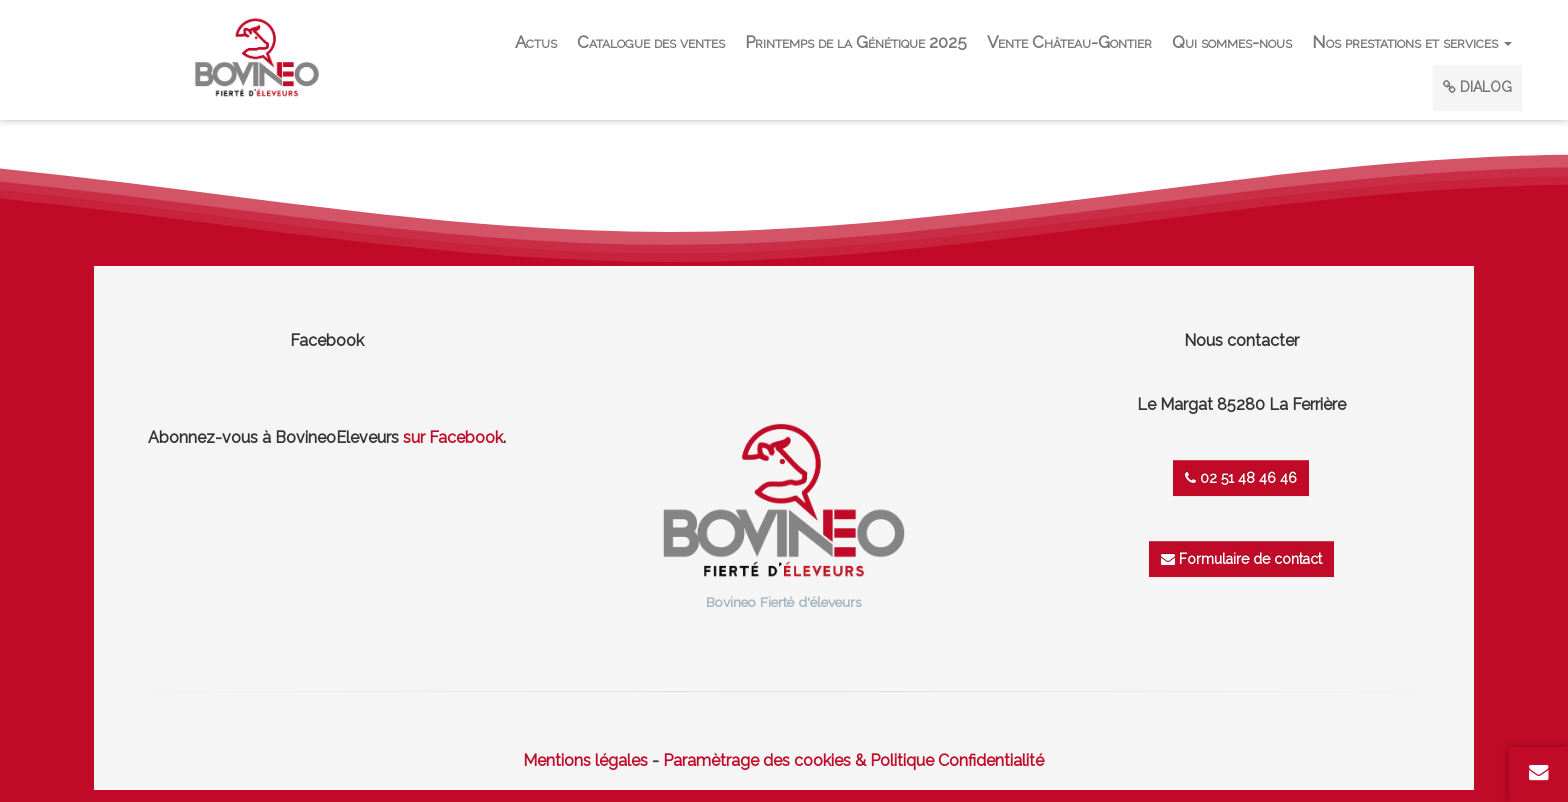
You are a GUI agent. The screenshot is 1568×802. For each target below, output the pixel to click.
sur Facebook (453, 437)
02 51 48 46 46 (1241, 478)
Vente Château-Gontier (1069, 42)
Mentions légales (585, 760)
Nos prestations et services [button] (1412, 42)
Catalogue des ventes (651, 42)
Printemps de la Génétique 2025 (856, 42)
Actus (536, 42)
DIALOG (1477, 87)
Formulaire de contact (1241, 559)
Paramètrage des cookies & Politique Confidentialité (853, 760)
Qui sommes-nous (1232, 42)
